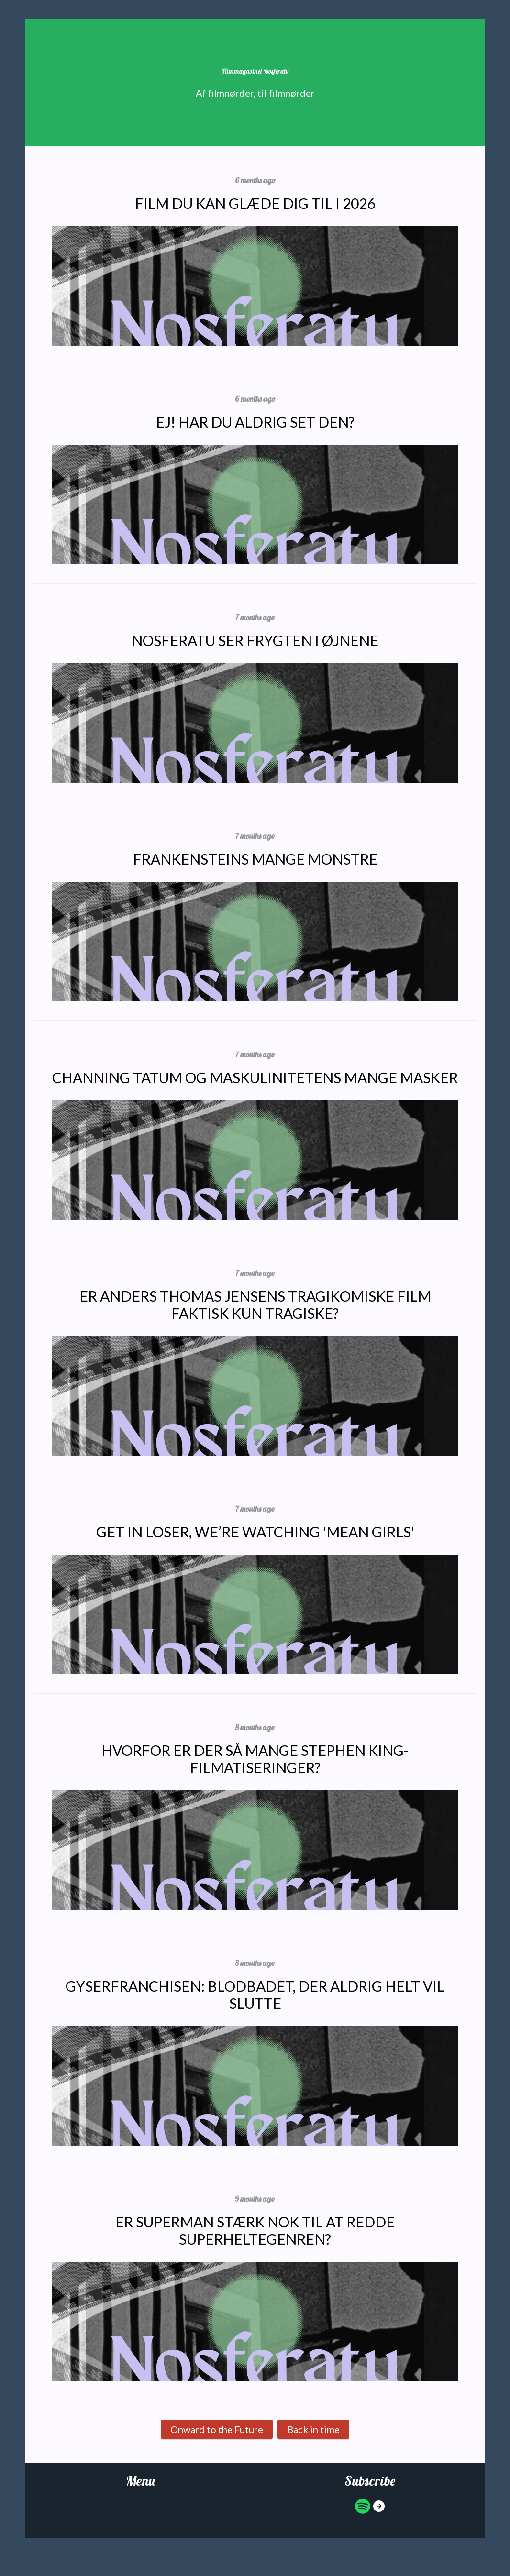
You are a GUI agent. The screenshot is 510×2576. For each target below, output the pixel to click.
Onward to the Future (216, 2429)
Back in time (313, 2429)
